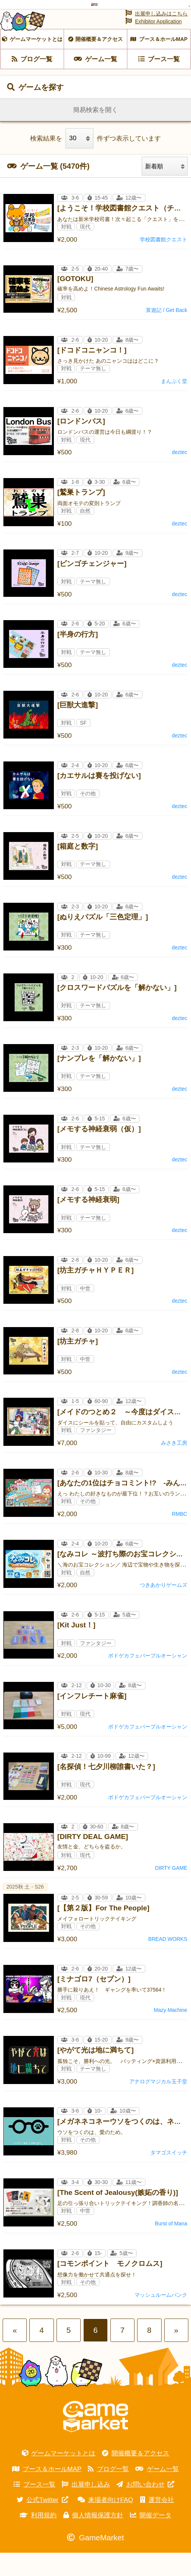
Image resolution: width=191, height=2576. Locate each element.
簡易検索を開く (95, 133)
